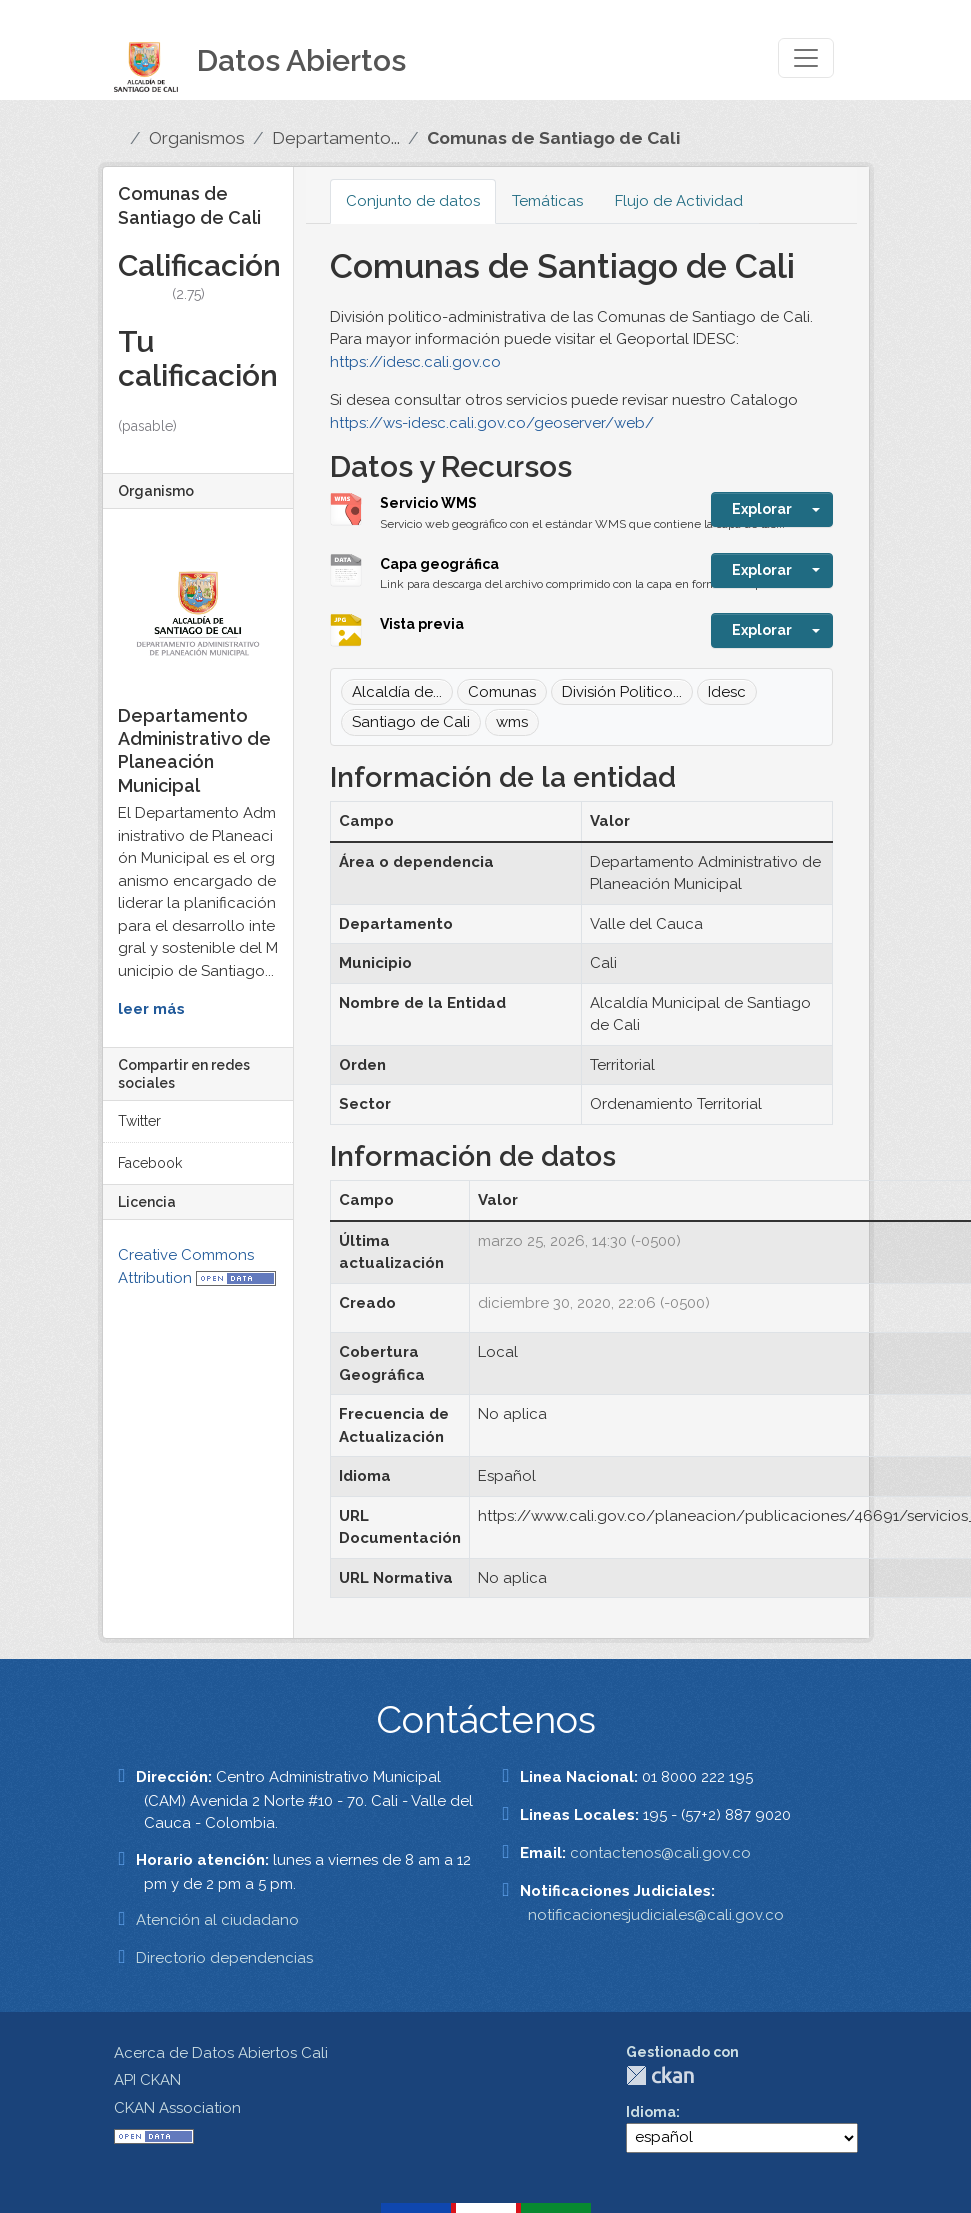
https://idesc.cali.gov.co (415, 362)
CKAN (660, 2075)
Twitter (139, 1121)
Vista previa (422, 624)
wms (512, 722)
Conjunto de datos (413, 201)
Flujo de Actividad (679, 201)
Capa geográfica (439, 564)
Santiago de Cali (411, 722)
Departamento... (336, 138)
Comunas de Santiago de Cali (553, 138)
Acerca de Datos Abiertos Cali (221, 2053)
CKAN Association (177, 2108)
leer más (151, 1009)
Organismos (197, 138)
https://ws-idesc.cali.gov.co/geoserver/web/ (492, 423)
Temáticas (547, 201)
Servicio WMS (428, 503)
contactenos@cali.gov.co (660, 1853)
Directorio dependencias (224, 1958)
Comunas (502, 692)
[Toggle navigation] (806, 58)
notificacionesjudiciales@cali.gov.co (656, 1915)
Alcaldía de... (397, 692)
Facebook (150, 1163)
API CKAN (147, 2080)
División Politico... (622, 692)
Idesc (727, 692)
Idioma (651, 2112)
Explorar (762, 509)
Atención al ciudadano (217, 1920)
